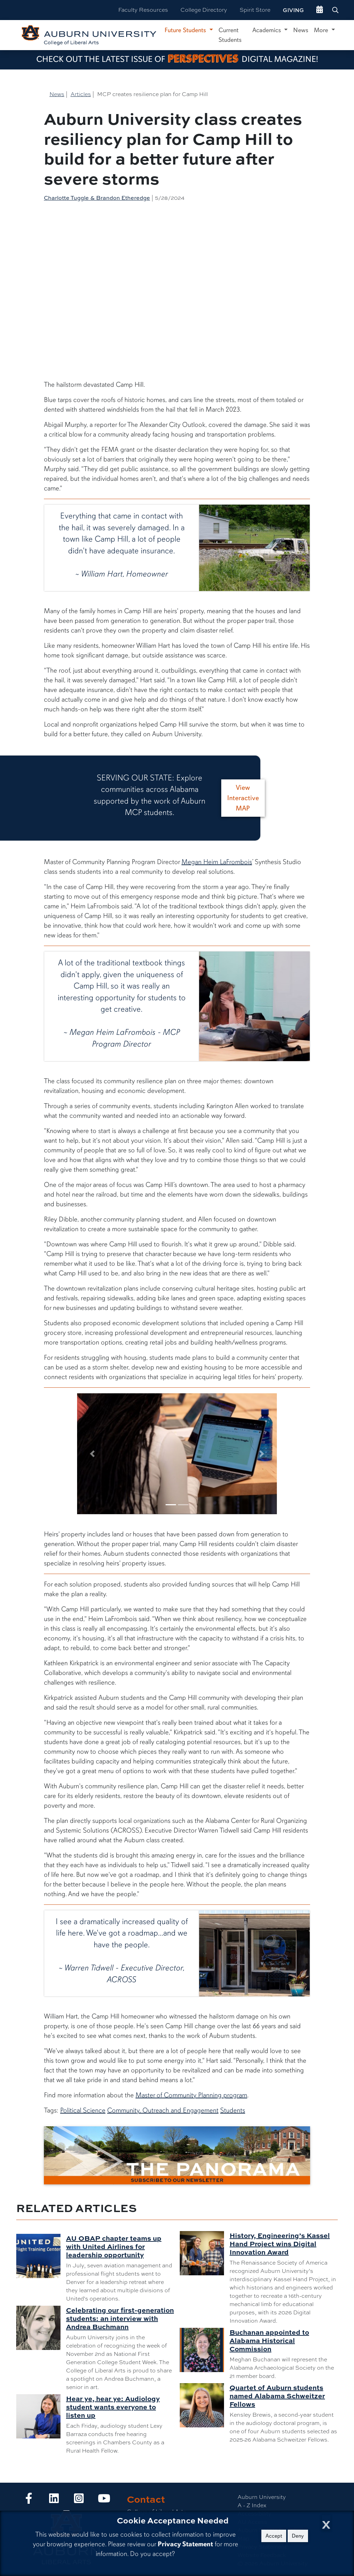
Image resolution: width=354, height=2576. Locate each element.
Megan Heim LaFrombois (216, 862)
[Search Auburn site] (336, 10)
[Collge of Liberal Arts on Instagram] (79, 2500)
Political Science (82, 2110)
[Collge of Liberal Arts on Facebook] (28, 2500)
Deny (298, 2535)
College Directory (203, 9)
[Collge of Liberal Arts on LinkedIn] (54, 2500)
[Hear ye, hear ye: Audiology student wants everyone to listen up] (41, 2416)
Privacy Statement (185, 2544)
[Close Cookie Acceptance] (326, 2522)
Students (232, 2110)
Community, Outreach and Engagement (162, 2110)
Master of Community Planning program (191, 2095)
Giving (293, 10)
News (300, 30)
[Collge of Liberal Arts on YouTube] (104, 2500)
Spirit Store (255, 9)
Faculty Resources (143, 9)
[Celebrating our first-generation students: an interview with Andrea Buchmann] (41, 2328)
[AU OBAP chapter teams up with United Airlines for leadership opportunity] (41, 2256)
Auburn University (261, 2497)
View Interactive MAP (243, 798)
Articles (81, 94)
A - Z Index (251, 2505)
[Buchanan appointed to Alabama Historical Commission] (205, 2350)
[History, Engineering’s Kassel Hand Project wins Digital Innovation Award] (205, 2253)
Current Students (230, 35)
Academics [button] (267, 30)
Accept (274, 2535)
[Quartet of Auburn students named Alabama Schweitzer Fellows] (205, 2405)
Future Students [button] (186, 30)
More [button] (322, 30)
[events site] (320, 10)
